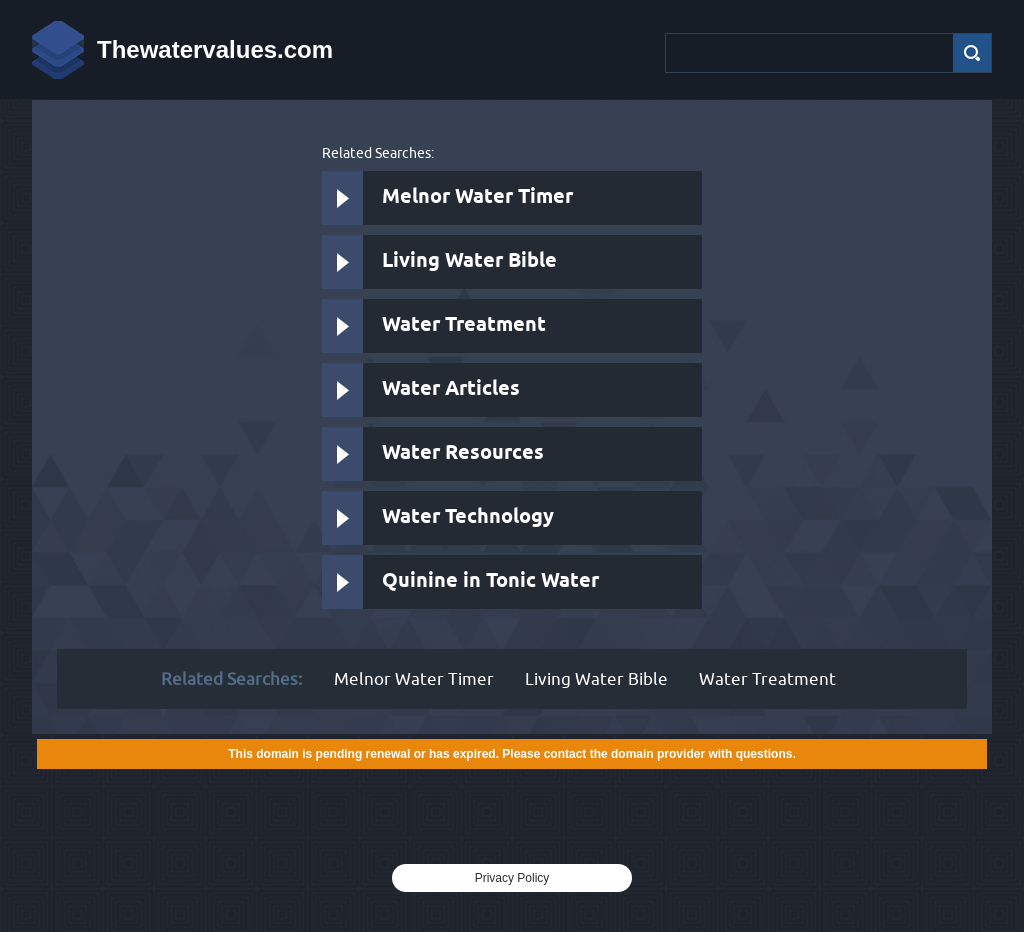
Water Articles (451, 389)
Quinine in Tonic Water (490, 581)
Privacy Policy (512, 878)
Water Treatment (464, 325)
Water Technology (468, 517)
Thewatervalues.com (215, 49)
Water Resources (463, 453)
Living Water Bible (469, 261)
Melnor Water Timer (477, 197)
